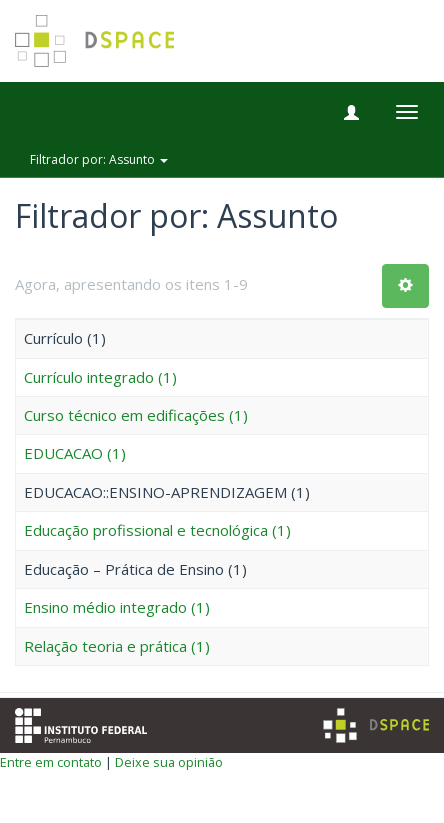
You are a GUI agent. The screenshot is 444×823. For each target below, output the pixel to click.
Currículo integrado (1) (100, 377)
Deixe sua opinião (169, 762)
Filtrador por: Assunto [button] (99, 159)
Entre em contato (51, 762)
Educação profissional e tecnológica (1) (157, 530)
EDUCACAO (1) (75, 453)
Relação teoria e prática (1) (117, 646)
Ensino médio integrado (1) (117, 607)
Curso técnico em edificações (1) (136, 415)
